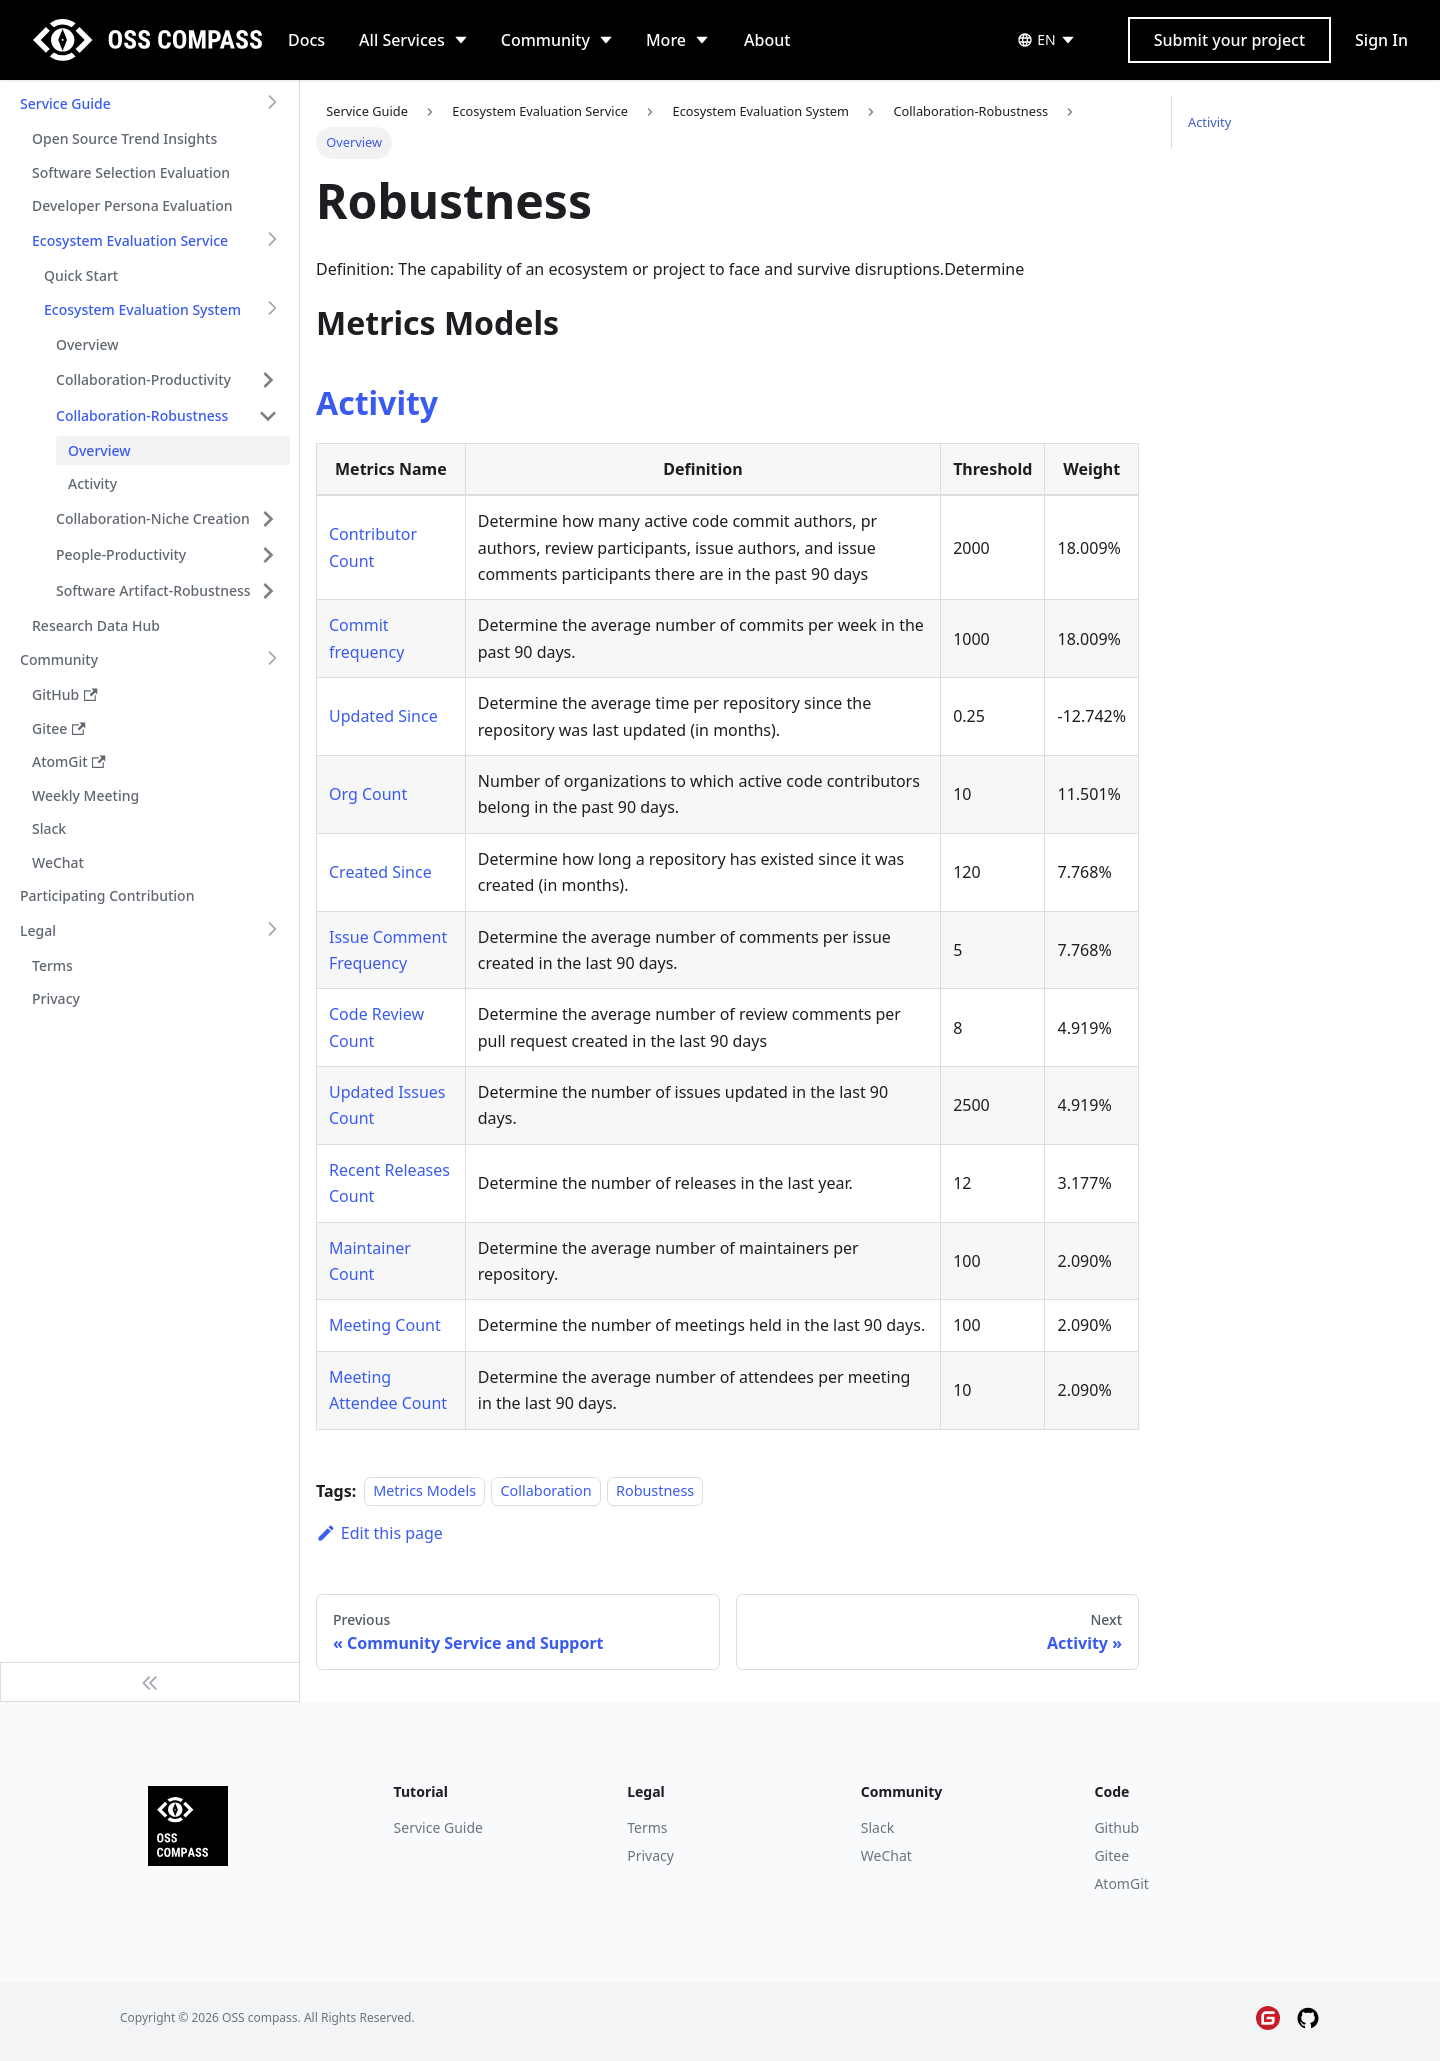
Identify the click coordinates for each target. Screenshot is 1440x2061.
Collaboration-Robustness (142, 415)
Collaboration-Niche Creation (153, 518)
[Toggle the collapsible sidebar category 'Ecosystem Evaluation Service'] (272, 241)
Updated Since (383, 716)
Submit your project (1229, 40)
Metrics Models (424, 1491)
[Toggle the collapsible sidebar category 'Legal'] (272, 931)
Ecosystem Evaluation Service (130, 240)
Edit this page (379, 1533)
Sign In (1381, 40)
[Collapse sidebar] (150, 1682)
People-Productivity (121, 554)
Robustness (655, 1491)
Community (545, 40)
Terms (647, 1827)
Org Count (368, 794)
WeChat (886, 1855)
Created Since (380, 872)
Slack (877, 1827)
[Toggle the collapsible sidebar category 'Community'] (272, 660)
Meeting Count (385, 1325)
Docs (306, 40)
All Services (402, 40)
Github (1116, 1827)
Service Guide (65, 103)
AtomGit (1121, 1883)
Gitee (1111, 1855)
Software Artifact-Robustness (153, 590)
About (767, 40)
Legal (38, 930)
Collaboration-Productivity (143, 379)
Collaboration (545, 1491)
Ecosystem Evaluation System (142, 309)
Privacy (650, 1855)
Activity (377, 402)
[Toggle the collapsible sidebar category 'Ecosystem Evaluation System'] (272, 310)
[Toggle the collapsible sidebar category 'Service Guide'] (272, 104)
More (666, 40)
